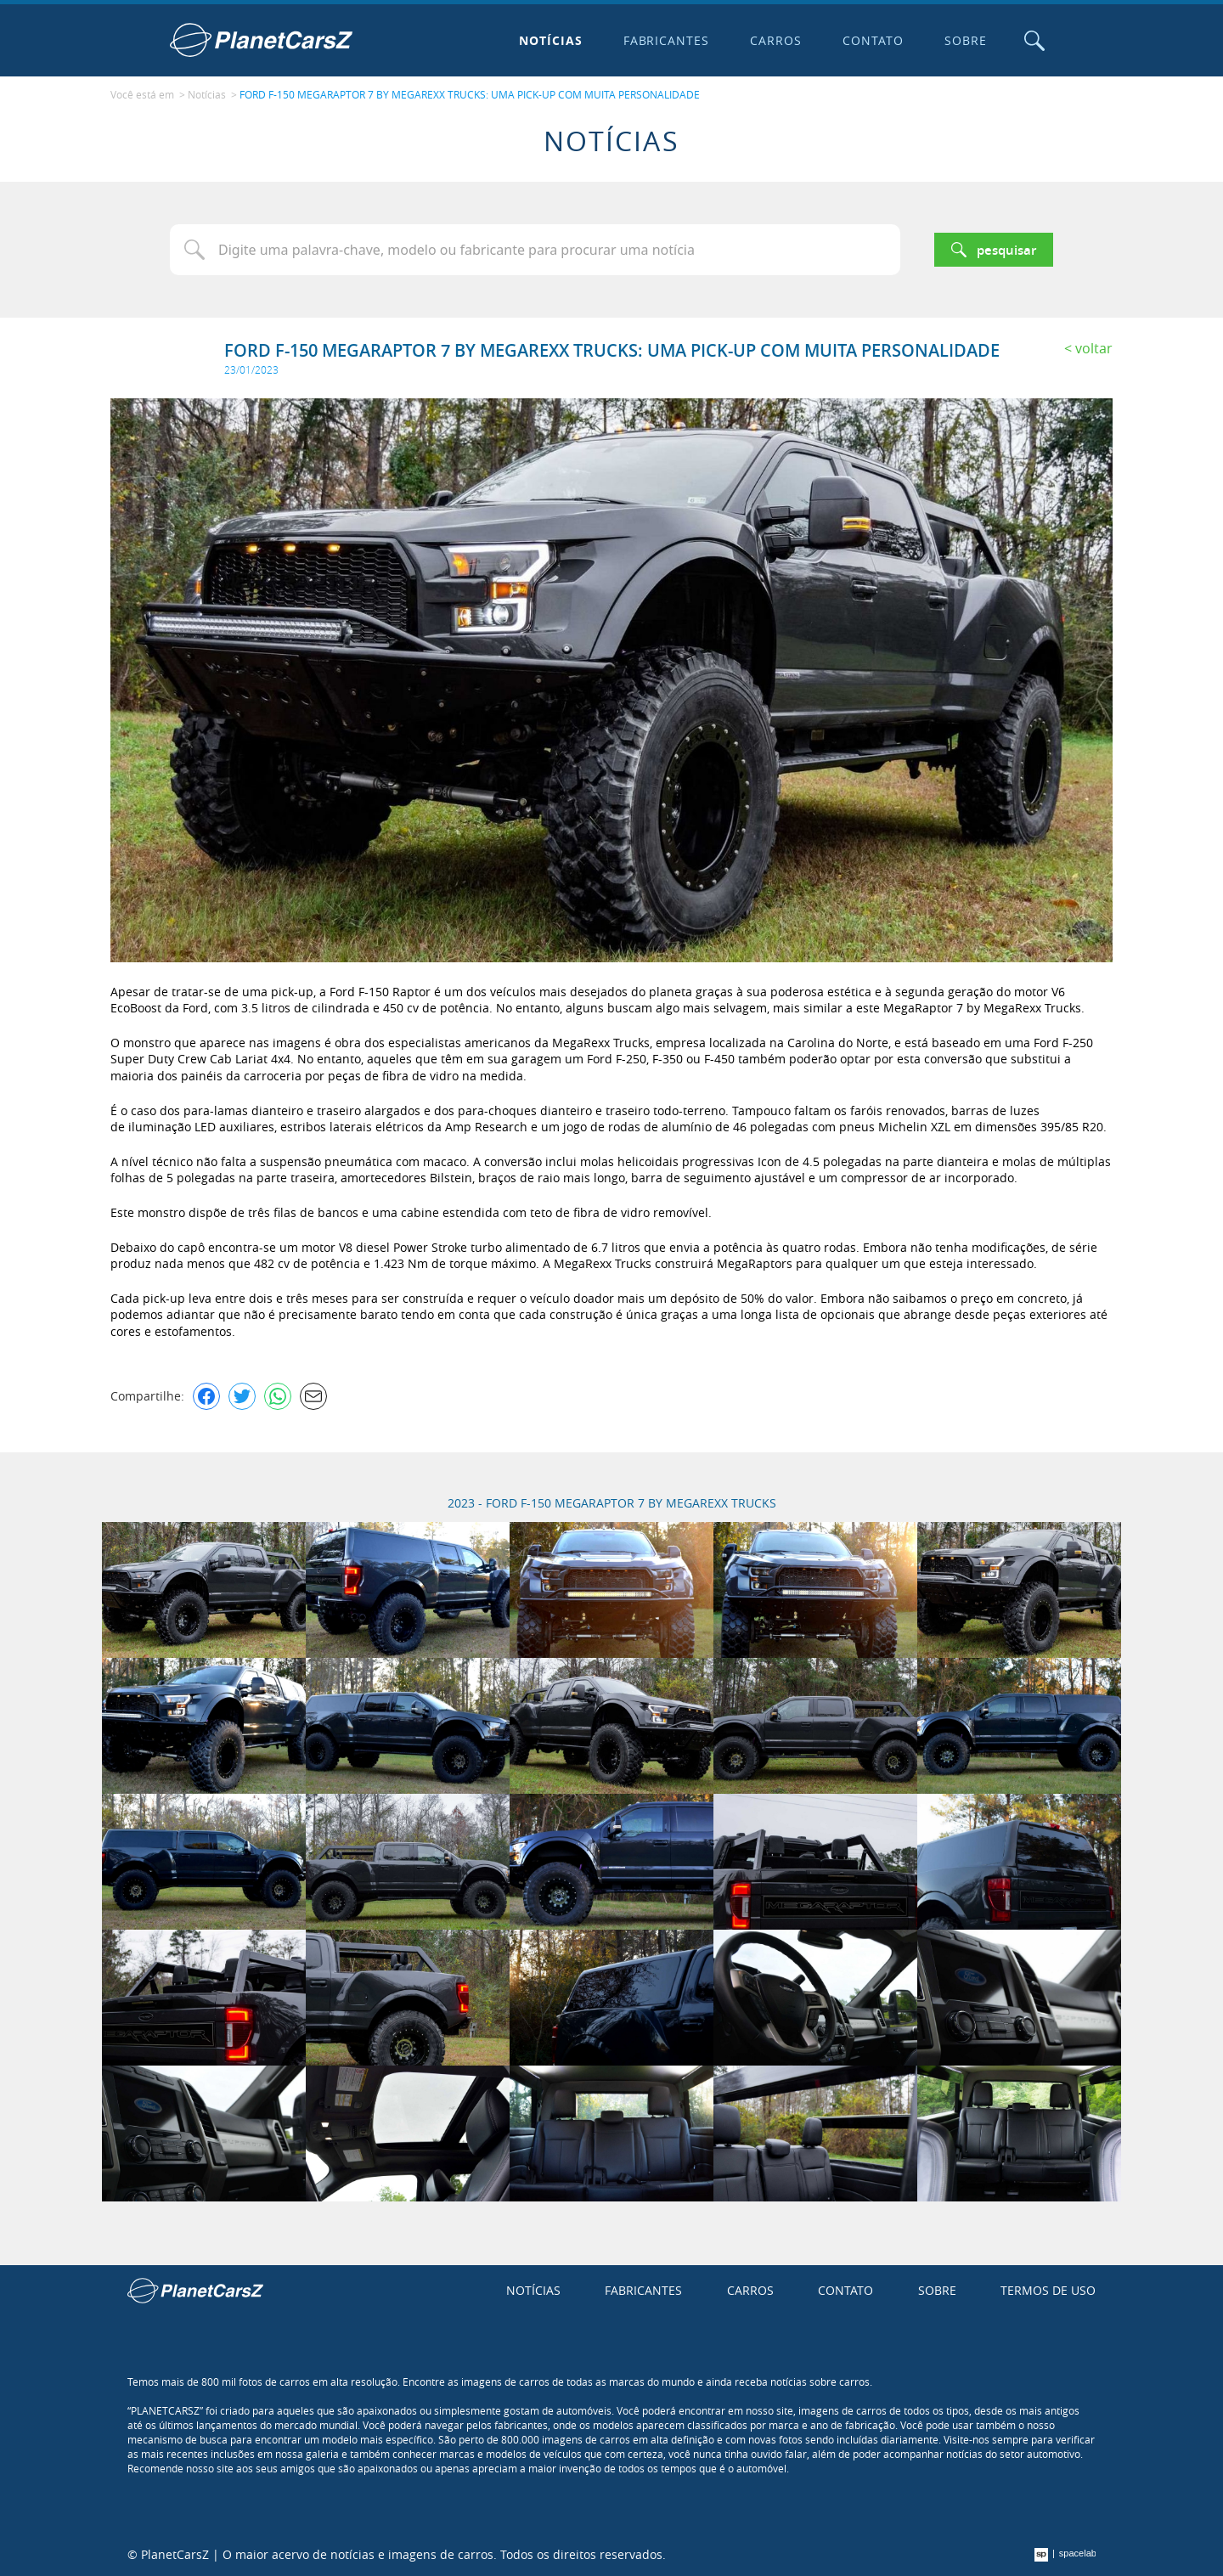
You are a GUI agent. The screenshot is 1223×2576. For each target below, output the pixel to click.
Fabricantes (666, 40)
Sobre (965, 40)
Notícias (551, 40)
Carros (776, 40)
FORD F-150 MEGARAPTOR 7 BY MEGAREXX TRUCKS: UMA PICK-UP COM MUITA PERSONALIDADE (470, 94)
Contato (873, 40)
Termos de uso (1048, 2290)
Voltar (1094, 348)
